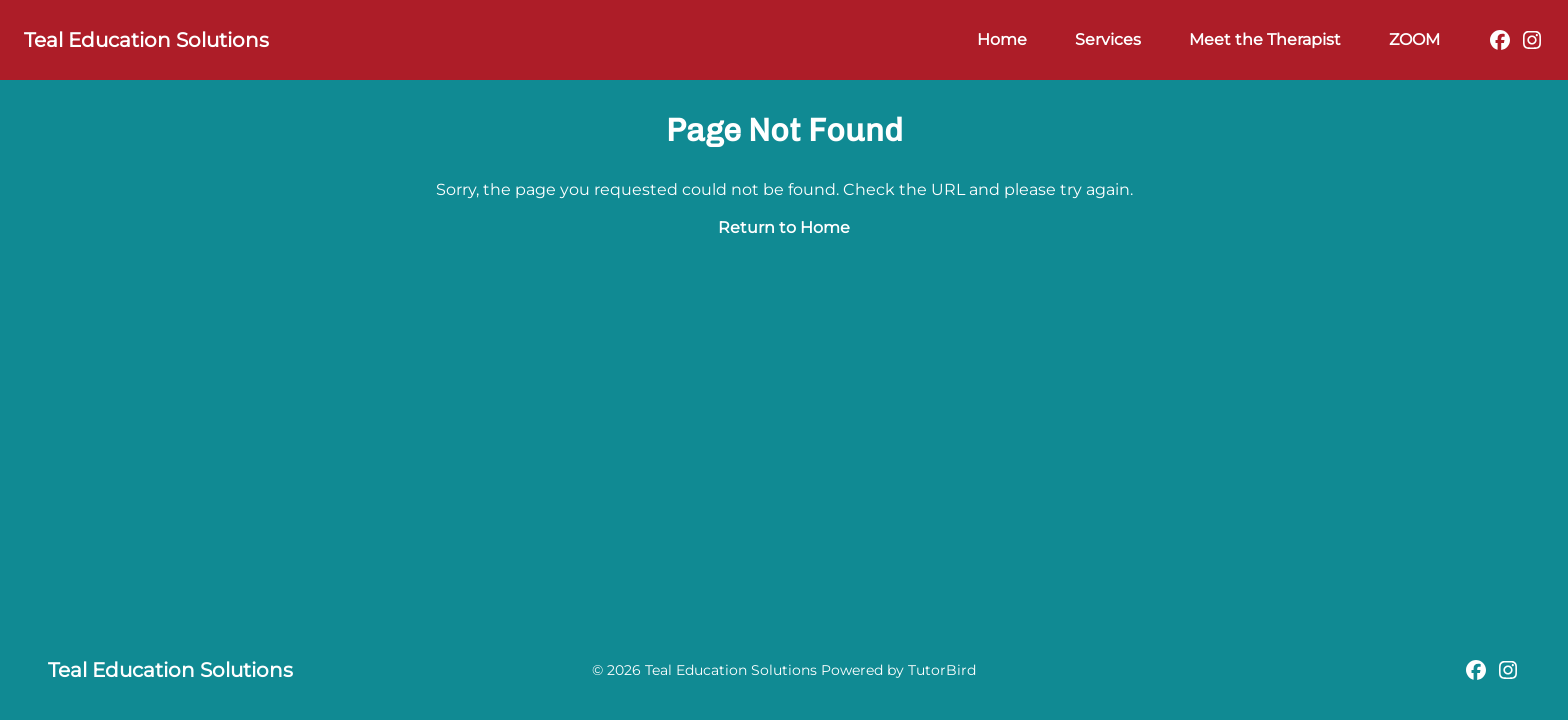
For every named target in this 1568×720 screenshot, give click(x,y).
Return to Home (784, 227)
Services (1108, 39)
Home (1002, 39)
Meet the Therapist (1265, 39)
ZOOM (1414, 39)
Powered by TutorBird (898, 670)
